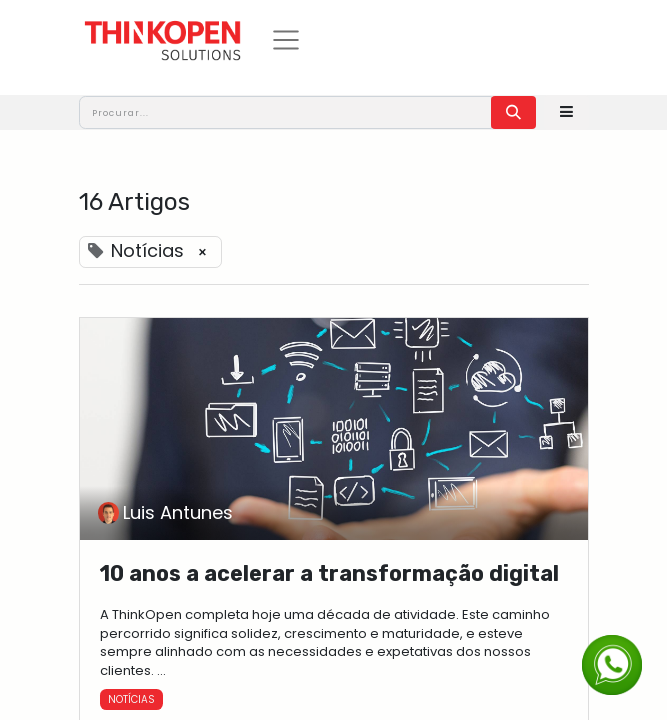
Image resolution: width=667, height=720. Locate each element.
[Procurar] (513, 112)
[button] (566, 112)
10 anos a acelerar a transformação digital (329, 573)
